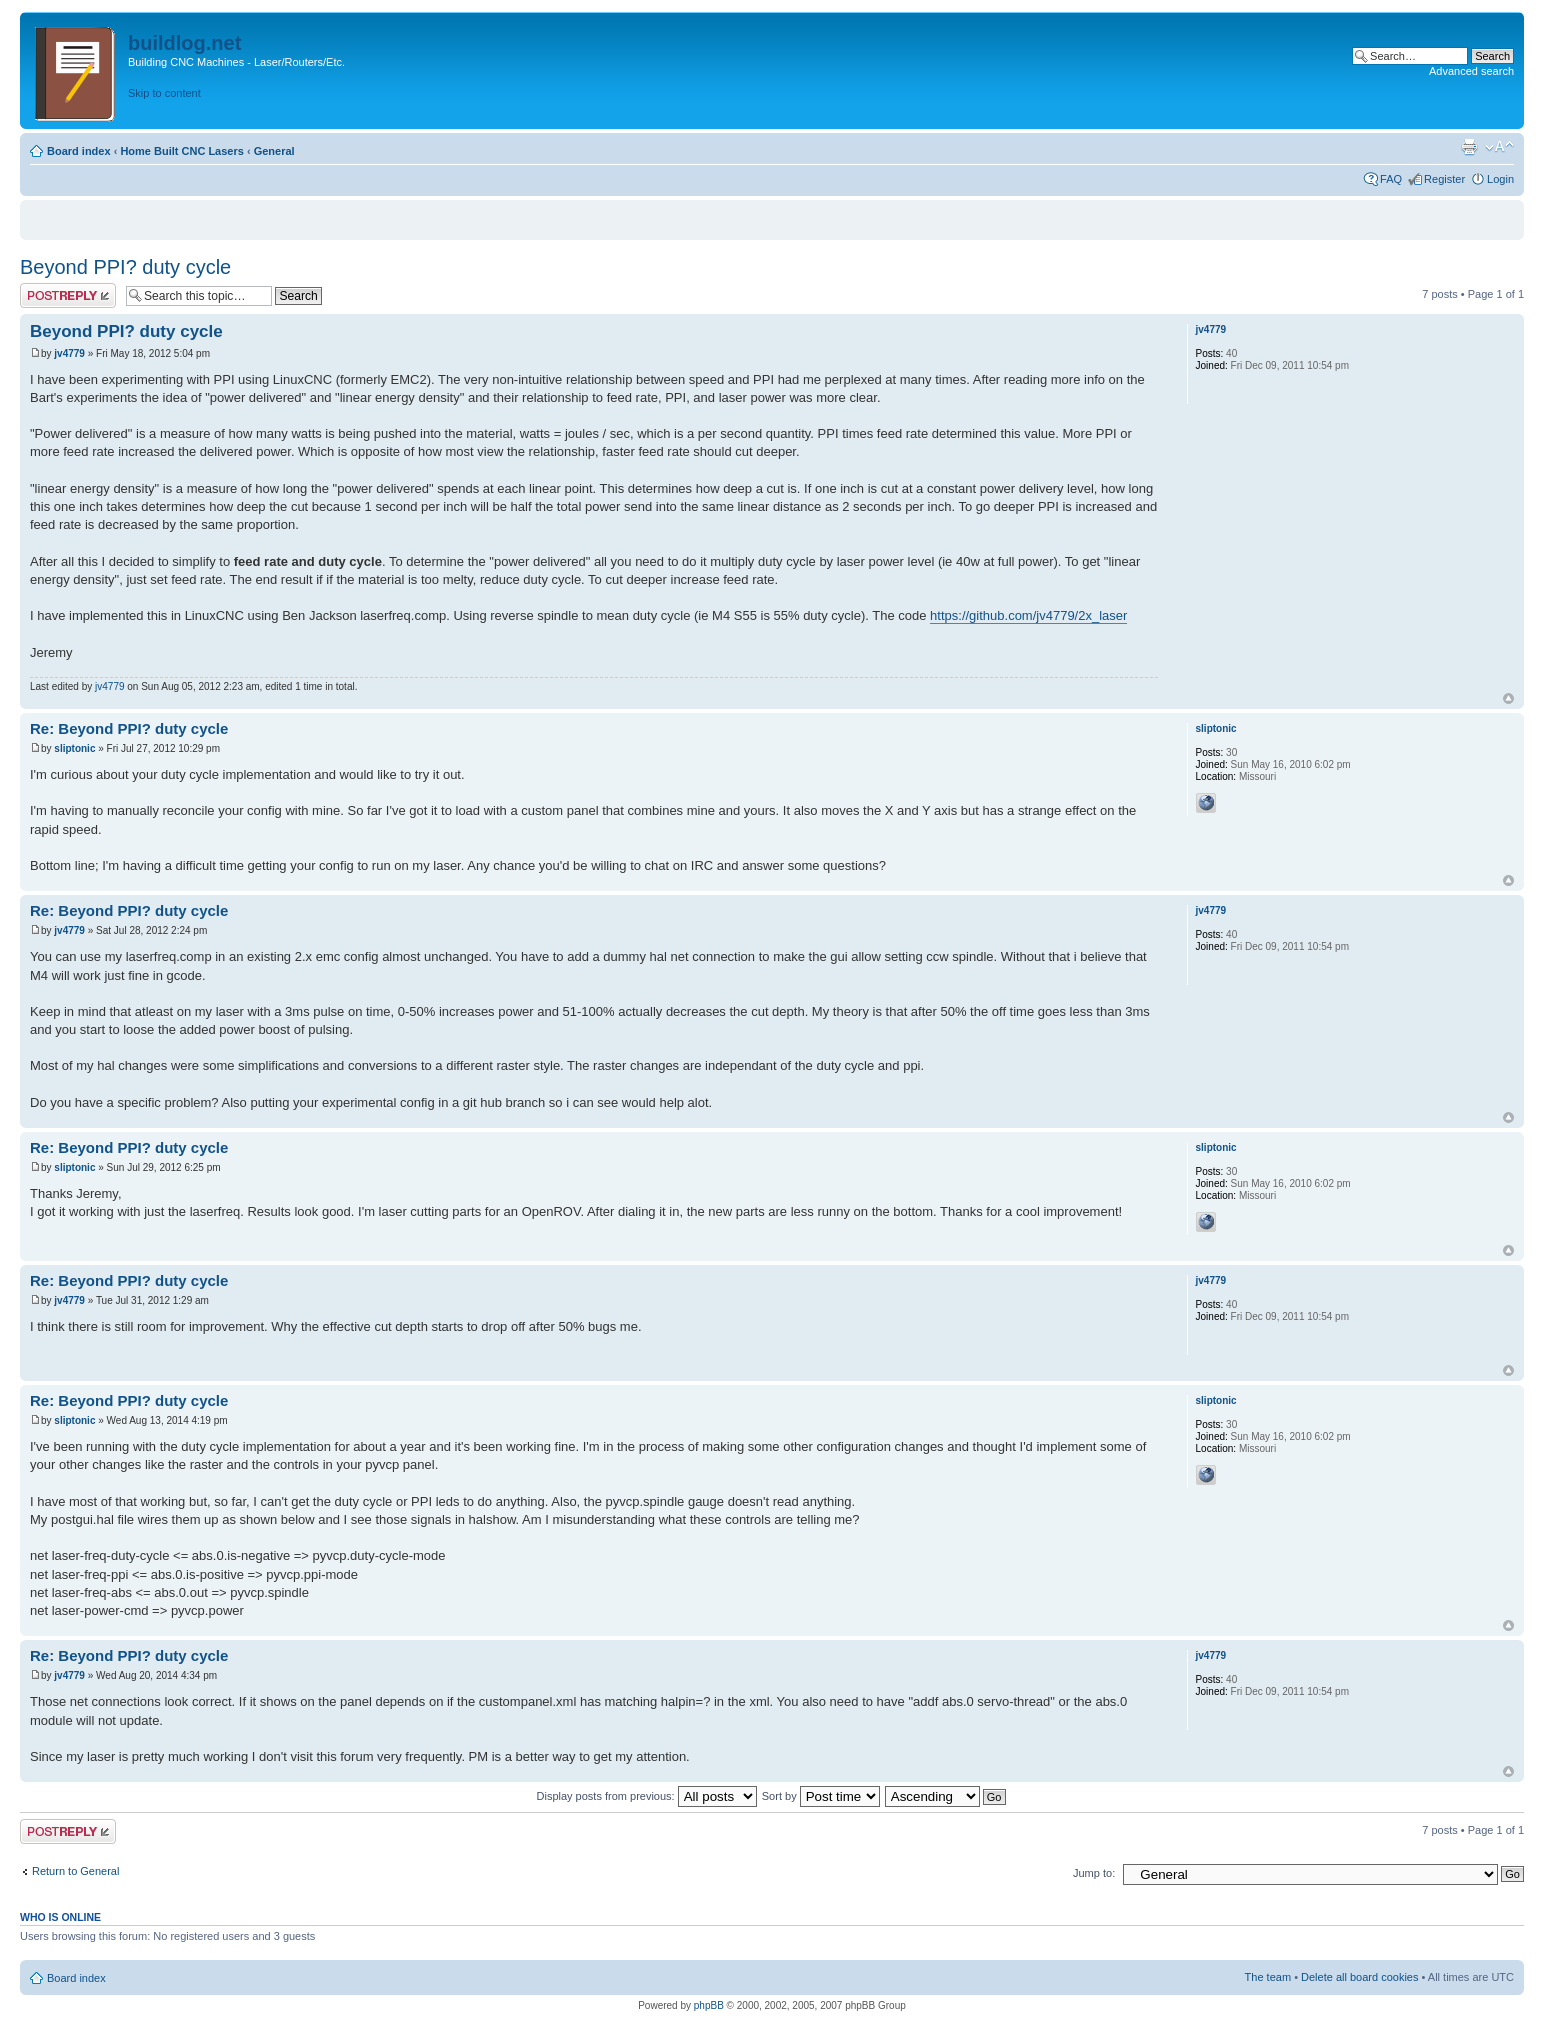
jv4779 (69, 353)
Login (1500, 179)
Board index (79, 151)
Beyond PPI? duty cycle (125, 267)
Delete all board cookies (1359, 1977)
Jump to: (1094, 1873)
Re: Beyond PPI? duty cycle (129, 728)
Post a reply (68, 295)
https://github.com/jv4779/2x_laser (1028, 615)
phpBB (709, 2005)
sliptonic (74, 748)
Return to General (75, 1871)
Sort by (821, 1796)
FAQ (1391, 179)
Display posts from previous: (647, 1796)
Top (1508, 698)
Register (1444, 179)
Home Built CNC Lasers (181, 151)
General (274, 151)
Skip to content (164, 93)
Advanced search (1471, 71)
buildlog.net (184, 43)
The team (1268, 1977)
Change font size (1499, 147)
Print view (1469, 147)
